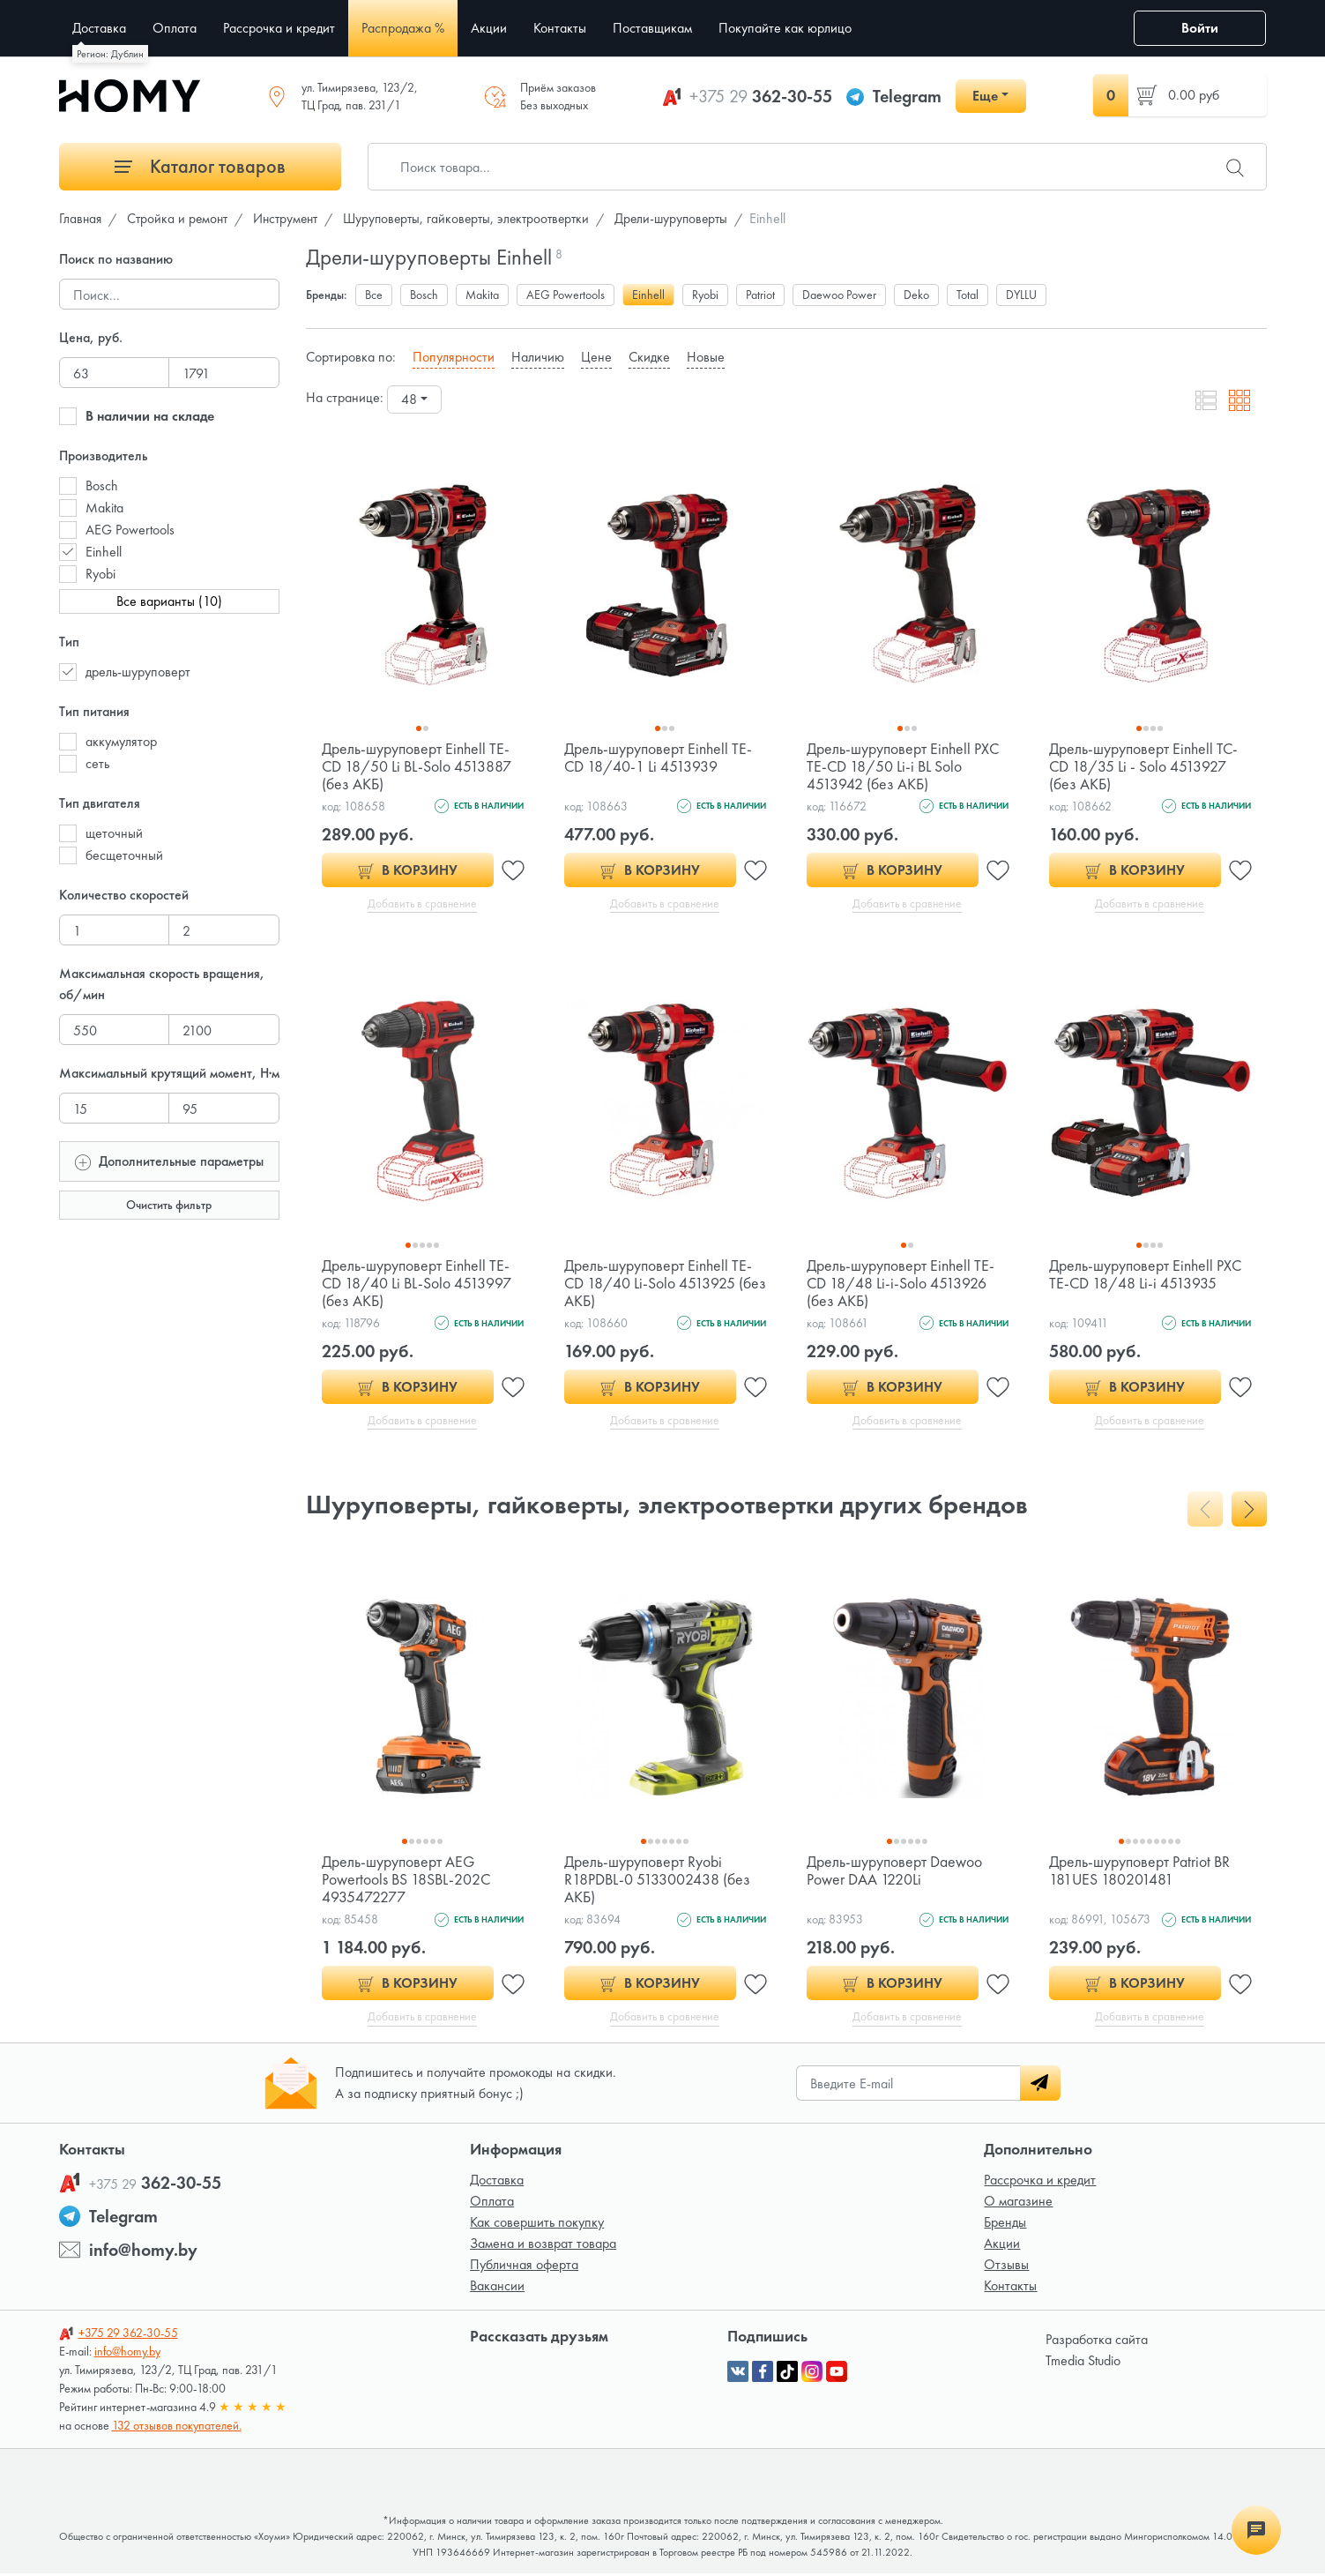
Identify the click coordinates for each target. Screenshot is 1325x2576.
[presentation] (1205, 1510)
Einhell (104, 551)
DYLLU (1021, 294)
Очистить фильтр (169, 1205)
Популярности (454, 356)
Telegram (907, 96)
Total (968, 294)
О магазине (1018, 2203)
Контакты (1010, 2288)
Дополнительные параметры (169, 1160)
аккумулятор (121, 741)
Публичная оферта (524, 2267)
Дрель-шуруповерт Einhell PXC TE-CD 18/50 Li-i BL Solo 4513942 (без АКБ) (904, 766)
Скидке (649, 356)
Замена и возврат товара (543, 2245)
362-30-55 (760, 96)
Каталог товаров (200, 166)
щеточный (114, 833)
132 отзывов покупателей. (177, 2428)
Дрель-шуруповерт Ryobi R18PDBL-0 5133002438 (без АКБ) (657, 1880)
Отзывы (1006, 2267)
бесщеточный (124, 855)
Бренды (1005, 2224)
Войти (1199, 28)
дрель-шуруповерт (138, 671)
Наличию (537, 356)
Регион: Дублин (110, 54)
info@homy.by (143, 2252)
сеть (97, 763)
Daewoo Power (839, 294)
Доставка (497, 2182)
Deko (916, 294)
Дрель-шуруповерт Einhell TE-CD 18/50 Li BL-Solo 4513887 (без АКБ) (417, 766)
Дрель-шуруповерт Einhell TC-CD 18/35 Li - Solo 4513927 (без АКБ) (1144, 766)
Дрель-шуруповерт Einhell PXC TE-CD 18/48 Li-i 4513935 (1146, 1275)
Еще (985, 95)
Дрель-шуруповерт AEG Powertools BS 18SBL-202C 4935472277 (407, 1880)
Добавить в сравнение (423, 904)
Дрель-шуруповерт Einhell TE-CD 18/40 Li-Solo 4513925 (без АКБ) (658, 1283)
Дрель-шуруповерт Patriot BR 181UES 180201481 (1140, 1872)
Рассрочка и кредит (1040, 2182)
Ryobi (100, 573)
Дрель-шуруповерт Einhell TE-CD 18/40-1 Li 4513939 (658, 757)
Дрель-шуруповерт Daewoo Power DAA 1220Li (895, 1872)
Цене (596, 356)
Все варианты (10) (169, 601)
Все (374, 294)
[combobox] (414, 399)
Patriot (760, 294)
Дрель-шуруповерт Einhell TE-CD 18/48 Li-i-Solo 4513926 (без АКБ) (901, 1283)
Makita (104, 507)
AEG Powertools (130, 529)
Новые (706, 356)
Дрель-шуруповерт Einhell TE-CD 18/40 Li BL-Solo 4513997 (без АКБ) (417, 1283)
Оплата (492, 2203)
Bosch (102, 485)
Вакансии (497, 2288)
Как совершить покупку (537, 2224)
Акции (1002, 2245)
